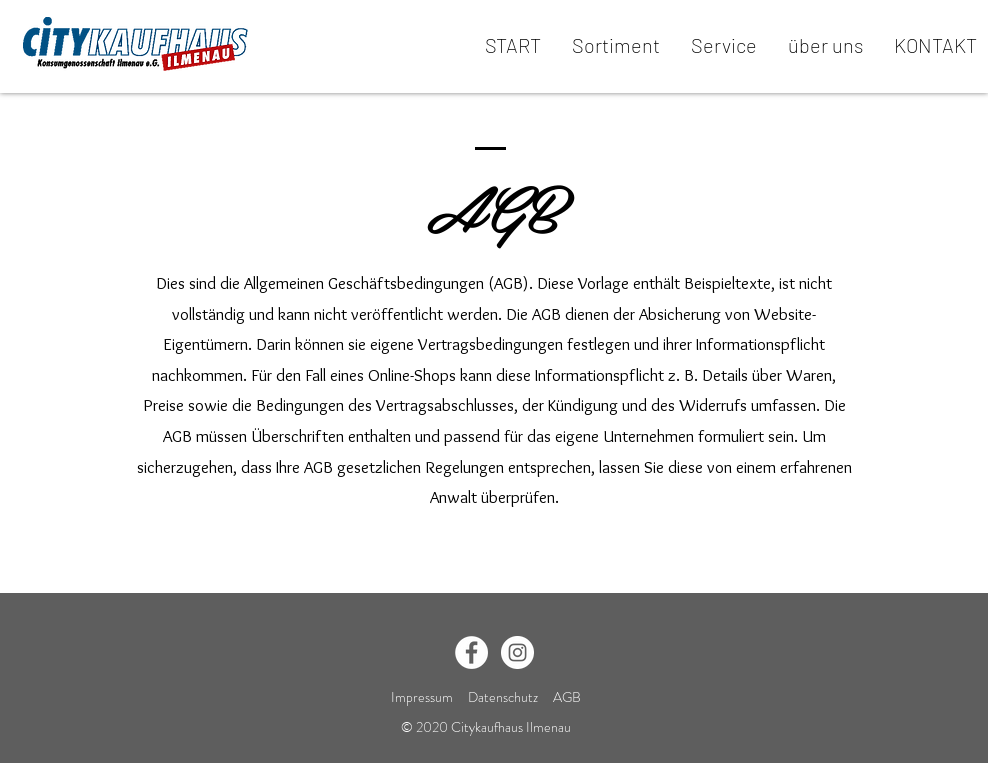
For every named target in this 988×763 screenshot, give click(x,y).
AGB (567, 697)
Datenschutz (504, 697)
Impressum (422, 697)
